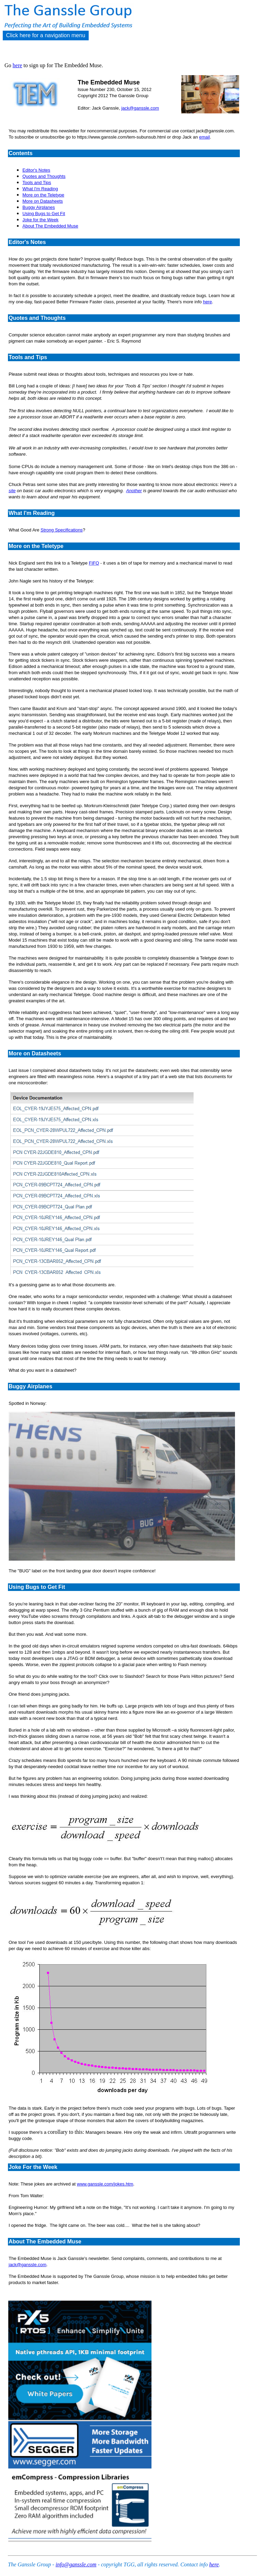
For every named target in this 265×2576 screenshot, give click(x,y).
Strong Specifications (62, 530)
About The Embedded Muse (50, 226)
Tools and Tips (36, 182)
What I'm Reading (40, 188)
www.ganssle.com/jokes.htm (105, 2184)
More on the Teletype (43, 194)
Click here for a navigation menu (45, 35)
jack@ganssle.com (140, 108)
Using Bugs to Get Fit (43, 213)
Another (134, 490)
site (12, 490)
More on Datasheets (42, 201)
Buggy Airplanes (38, 207)
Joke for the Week (40, 219)
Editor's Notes (36, 170)
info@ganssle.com (76, 2564)
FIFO (94, 563)
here (17, 65)
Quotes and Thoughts (44, 176)
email (204, 137)
